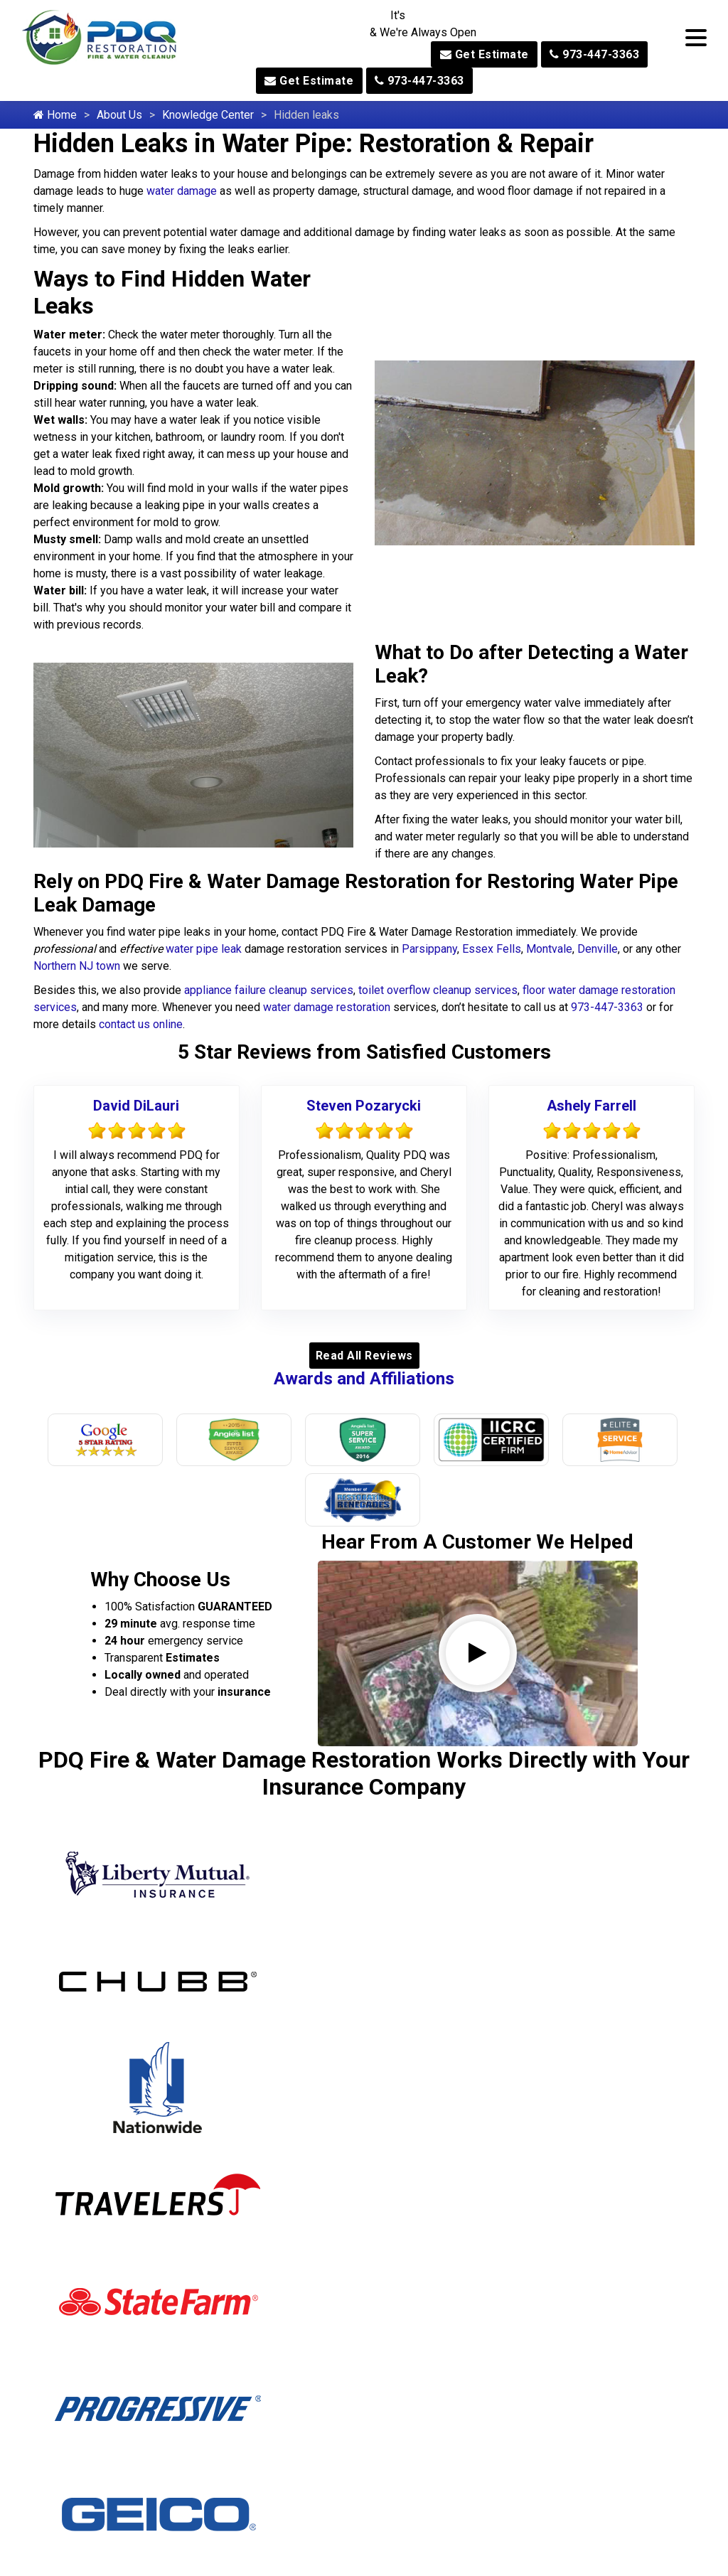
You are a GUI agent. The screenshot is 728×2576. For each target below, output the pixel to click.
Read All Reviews (364, 1355)
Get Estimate (484, 54)
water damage (181, 191)
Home (55, 115)
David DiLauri (136, 1105)
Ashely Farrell (591, 1105)
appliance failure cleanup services (268, 990)
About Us (119, 115)
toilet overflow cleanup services (438, 990)
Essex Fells (491, 949)
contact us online (141, 1024)
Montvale (549, 949)
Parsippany (429, 949)
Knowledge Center (208, 115)
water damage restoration (326, 1007)
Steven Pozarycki (363, 1105)
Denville (597, 949)
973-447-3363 (594, 54)
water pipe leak (204, 949)
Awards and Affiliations (364, 1379)
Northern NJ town (76, 966)
